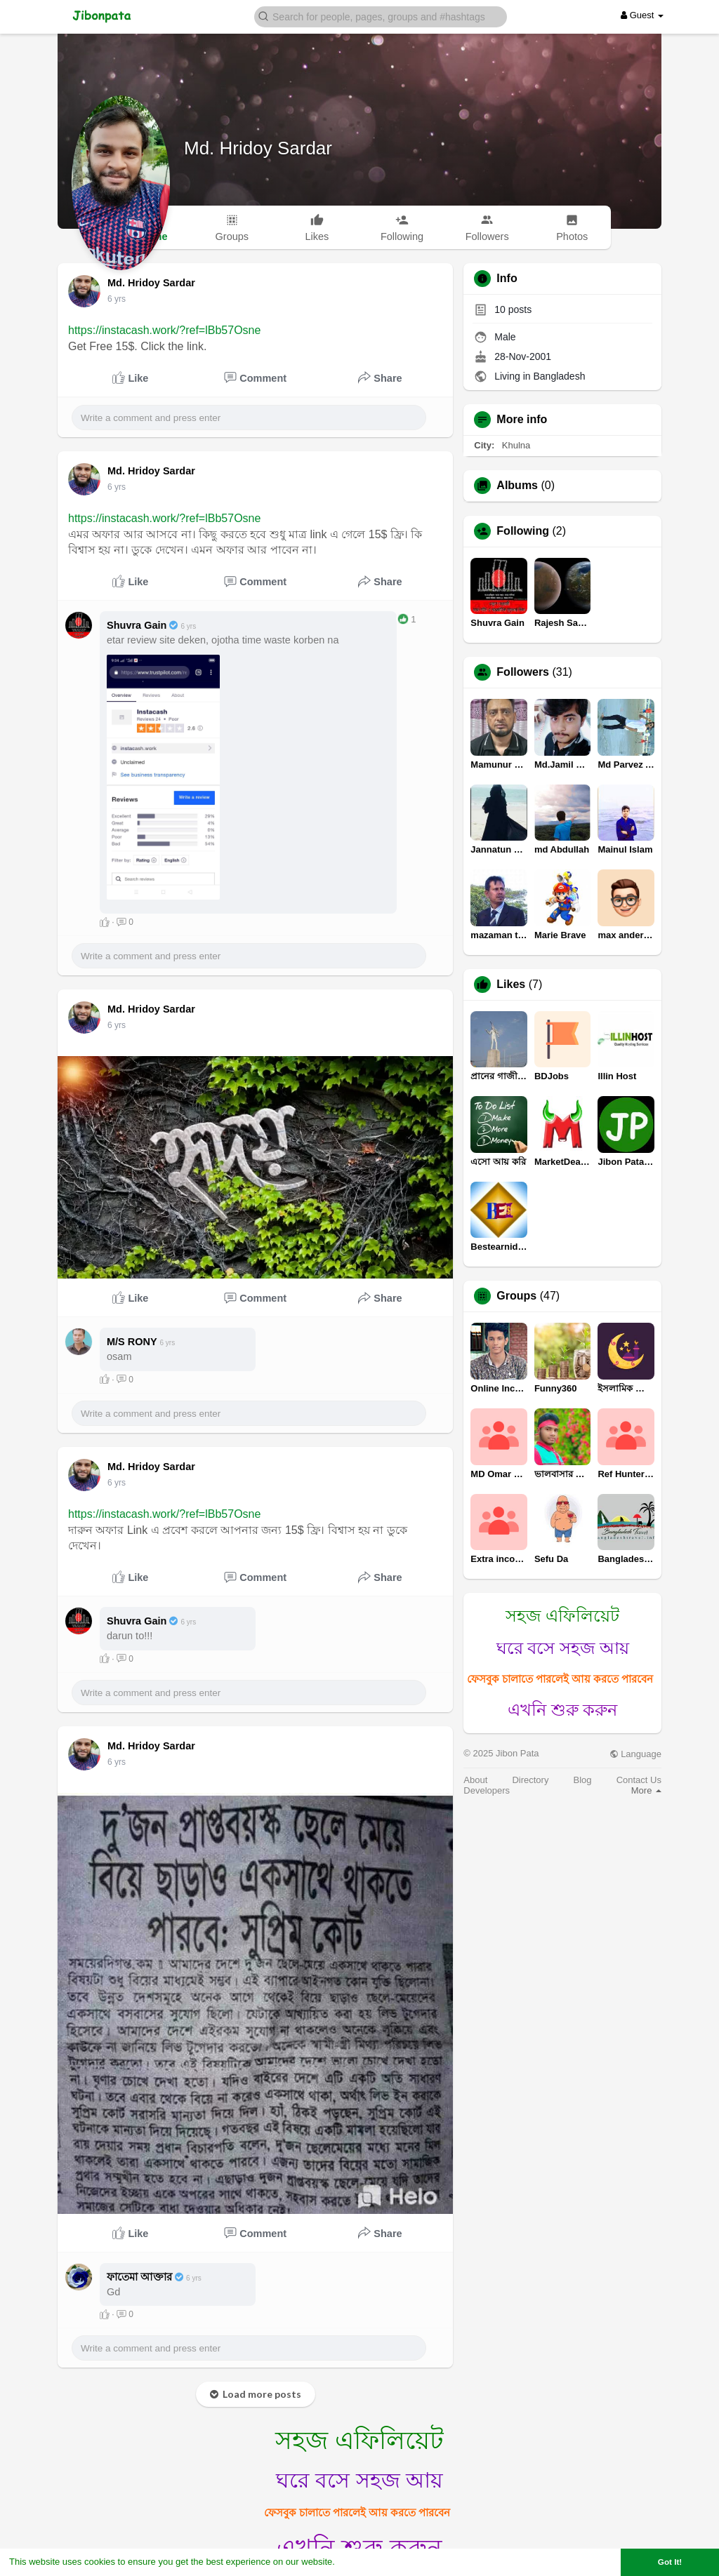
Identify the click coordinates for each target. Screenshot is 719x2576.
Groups (516, 1296)
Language (635, 1754)
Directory (530, 1779)
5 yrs (116, 299)
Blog (583, 1779)
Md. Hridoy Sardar (258, 148)
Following (522, 531)
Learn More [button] (362, 2561)
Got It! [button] (670, 2561)
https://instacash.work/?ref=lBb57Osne (164, 330)
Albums (517, 485)
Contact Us (638, 1779)
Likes (510, 984)
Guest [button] (642, 15)
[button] (380, 15)
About (475, 1779)
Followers (522, 672)
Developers (486, 1790)
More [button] (646, 1790)
